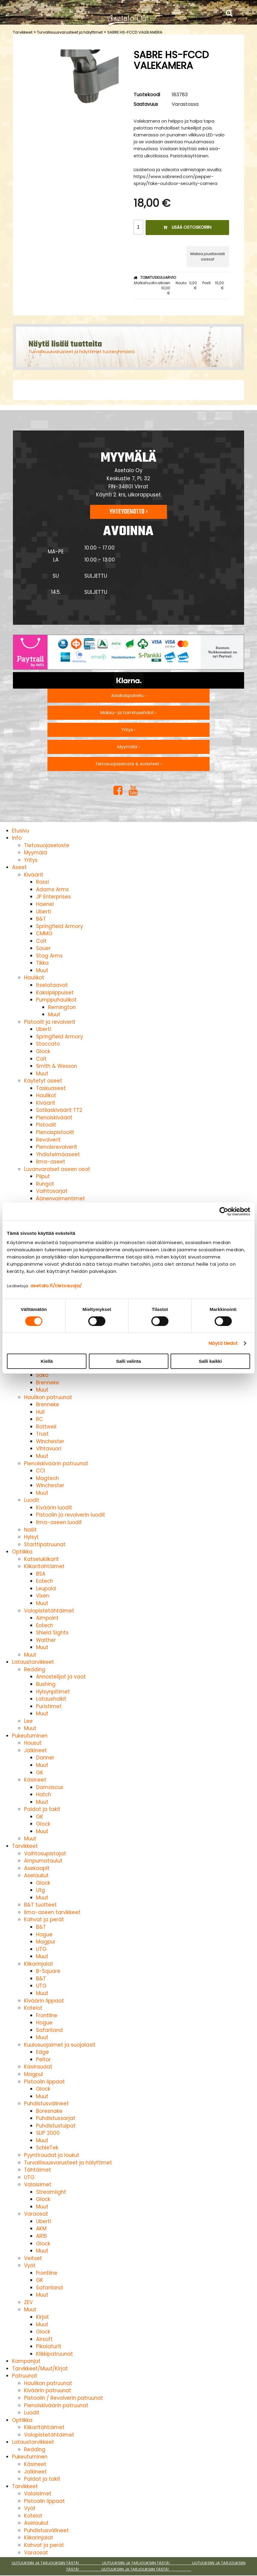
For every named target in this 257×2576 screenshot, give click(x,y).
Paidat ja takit (42, 1809)
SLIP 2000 (48, 2133)
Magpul (45, 1941)
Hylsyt (31, 1537)
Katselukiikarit (41, 1559)
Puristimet (49, 1706)
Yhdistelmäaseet (58, 1154)
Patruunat (24, 2375)
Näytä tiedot (223, 1343)
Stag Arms (49, 955)
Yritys (31, 860)
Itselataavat (52, 985)
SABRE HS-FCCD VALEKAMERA (134, 32)
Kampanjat (26, 2361)
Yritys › (128, 730)
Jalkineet (35, 1750)
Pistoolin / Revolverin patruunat (63, 2398)
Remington (62, 1007)
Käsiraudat (38, 2066)
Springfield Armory (59, 926)
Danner (45, 1757)
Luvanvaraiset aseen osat (57, 1169)
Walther (46, 1640)
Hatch (43, 1794)
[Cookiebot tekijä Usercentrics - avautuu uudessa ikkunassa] (224, 1211)
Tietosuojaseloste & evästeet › (128, 764)
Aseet (19, 867)
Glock (43, 1051)
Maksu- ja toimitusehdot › (128, 713)
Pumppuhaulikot (56, 999)
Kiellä (47, 1361)
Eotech (44, 1581)
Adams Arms (52, 889)
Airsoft (44, 2339)
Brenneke (47, 1382)
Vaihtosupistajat (45, 1853)
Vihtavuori (48, 1448)
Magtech (47, 1478)
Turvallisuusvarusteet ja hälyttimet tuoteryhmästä (82, 352)
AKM (41, 2228)
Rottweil (46, 1426)
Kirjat (42, 2317)
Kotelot (33, 2008)
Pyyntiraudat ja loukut (51, 2155)
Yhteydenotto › (128, 512)
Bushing (46, 1684)
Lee (28, 1721)
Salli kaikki (210, 1361)
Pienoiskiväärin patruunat (56, 1463)
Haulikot (34, 977)
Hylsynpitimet (53, 1691)
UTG (41, 1949)
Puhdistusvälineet (46, 2103)
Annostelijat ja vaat (61, 1676)
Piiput (43, 1176)
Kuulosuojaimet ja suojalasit (59, 2044)
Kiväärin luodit (54, 1507)
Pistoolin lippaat (44, 2081)
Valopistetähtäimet (49, 1610)
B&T (41, 918)
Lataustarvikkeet (33, 1662)
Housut (32, 1743)
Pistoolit (46, 1124)
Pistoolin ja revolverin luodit (70, 1514)
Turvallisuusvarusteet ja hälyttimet (70, 32)
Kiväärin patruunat (47, 2390)
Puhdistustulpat (56, 2125)
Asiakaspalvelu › (128, 695)
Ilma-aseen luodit (59, 1522)
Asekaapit (37, 1868)
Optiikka (22, 1551)
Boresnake (49, 2111)
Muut (42, 970)
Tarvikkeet (22, 32)
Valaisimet (37, 2184)
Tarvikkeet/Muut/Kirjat (40, 2368)
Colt (41, 941)
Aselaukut (36, 1875)
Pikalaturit (48, 2346)
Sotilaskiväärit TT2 (59, 1110)
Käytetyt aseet (43, 1080)
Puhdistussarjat (55, 2118)
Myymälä (35, 852)
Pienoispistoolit (55, 1132)
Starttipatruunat (44, 1544)
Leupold (46, 1588)
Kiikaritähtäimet (44, 1566)
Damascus (49, 1787)
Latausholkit (51, 1698)
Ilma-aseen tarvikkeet (52, 1912)
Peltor (43, 2059)
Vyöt (29, 2265)
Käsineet (35, 1779)
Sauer (43, 948)
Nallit (30, 1529)
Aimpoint (47, 1618)
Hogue (44, 1934)
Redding (34, 1669)
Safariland (49, 2030)
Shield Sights (52, 1632)
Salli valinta (128, 1361)
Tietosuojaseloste (46, 845)
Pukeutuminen (29, 1735)
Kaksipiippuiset (55, 992)
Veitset (33, 2258)
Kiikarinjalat (38, 1963)
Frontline (46, 2015)
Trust (42, 1433)
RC (39, 1419)
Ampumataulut (43, 1860)
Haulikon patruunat (48, 1397)
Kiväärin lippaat (44, 2000)
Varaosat (36, 2213)
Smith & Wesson (56, 1066)
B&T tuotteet (40, 1904)
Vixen (42, 1595)
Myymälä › (128, 747)
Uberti (43, 911)
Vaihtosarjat (52, 1191)
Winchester (50, 1441)
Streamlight (51, 2192)
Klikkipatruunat (54, 2353)
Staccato (48, 1043)
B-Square (48, 1971)
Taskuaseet (51, 1088)
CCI (40, 1470)
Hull (40, 1412)
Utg (40, 1890)
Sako (42, 1375)
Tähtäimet (37, 2169)
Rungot (45, 1183)
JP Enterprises (53, 896)
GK (39, 1772)
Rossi (42, 882)
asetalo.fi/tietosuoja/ (56, 1285)
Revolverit (48, 1139)
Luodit (31, 1500)
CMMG (44, 933)
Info (17, 837)
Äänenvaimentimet (60, 1198)
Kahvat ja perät (44, 1919)
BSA (40, 1573)
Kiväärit (33, 874)
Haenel (45, 904)
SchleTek (47, 2147)
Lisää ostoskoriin (187, 227)
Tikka (42, 962)
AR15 (41, 2236)
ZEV (28, 2302)
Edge (42, 2052)
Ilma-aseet (50, 1161)
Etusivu (20, 830)
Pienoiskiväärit (54, 1117)
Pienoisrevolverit (56, 1147)
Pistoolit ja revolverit (49, 1022)
